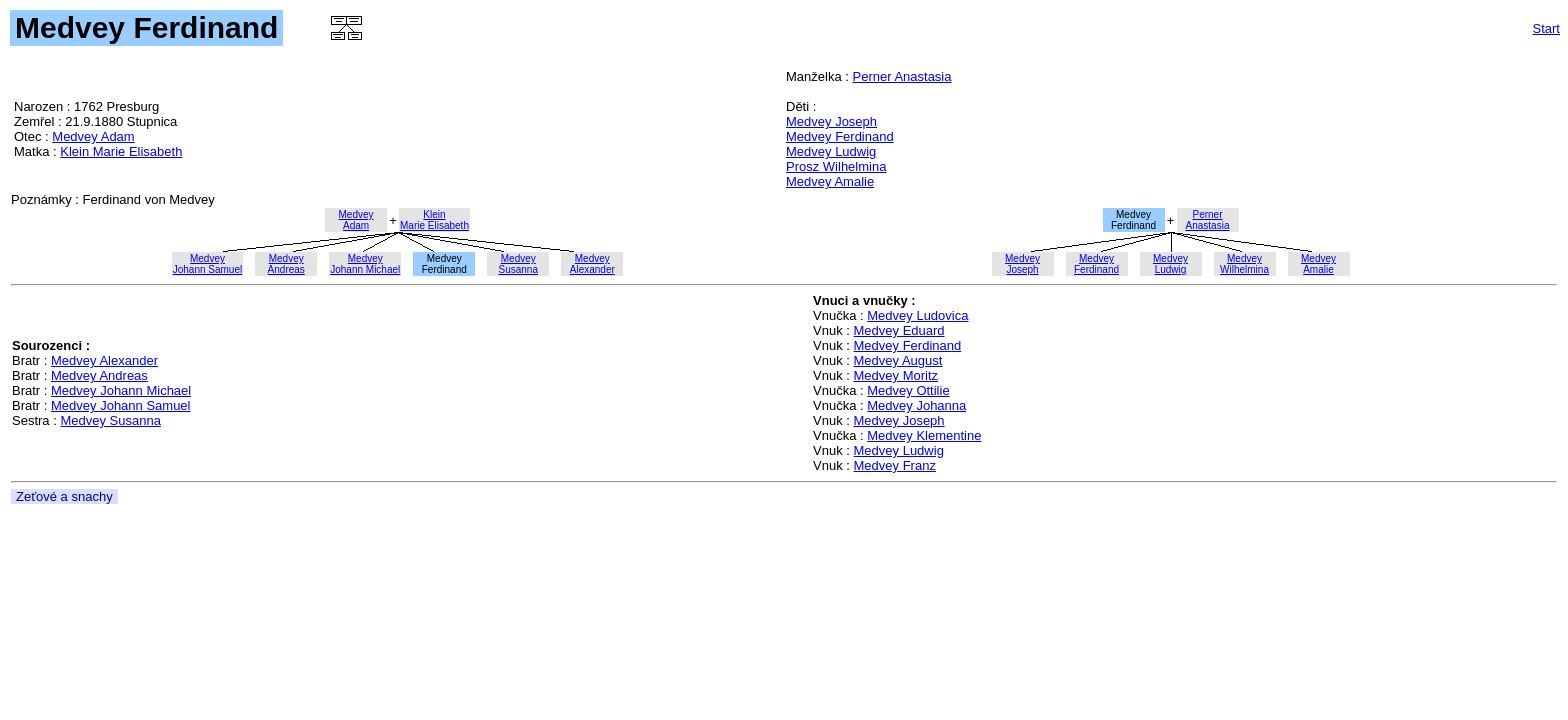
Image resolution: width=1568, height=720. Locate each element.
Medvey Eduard (899, 330)
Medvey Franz (895, 465)
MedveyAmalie (1318, 264)
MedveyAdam (356, 220)
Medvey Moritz (896, 375)
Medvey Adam (93, 136)
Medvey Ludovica (917, 315)
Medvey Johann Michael (121, 390)
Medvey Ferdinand (840, 136)
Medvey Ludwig (831, 151)
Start (1546, 28)
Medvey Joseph (831, 121)
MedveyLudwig (1170, 264)
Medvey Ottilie (908, 390)
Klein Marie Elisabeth (121, 151)
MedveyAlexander (592, 264)
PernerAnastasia (1208, 220)
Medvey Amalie (830, 181)
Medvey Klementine (924, 435)
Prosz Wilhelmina (836, 166)
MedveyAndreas (286, 264)
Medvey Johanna (916, 405)
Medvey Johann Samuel (120, 405)
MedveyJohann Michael (365, 264)
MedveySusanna (518, 264)
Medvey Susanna (110, 420)
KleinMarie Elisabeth (434, 220)
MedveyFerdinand (1096, 264)
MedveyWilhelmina (1244, 264)
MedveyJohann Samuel (208, 264)
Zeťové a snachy (64, 496)
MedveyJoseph (1022, 264)
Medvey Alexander (104, 360)
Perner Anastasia (901, 76)
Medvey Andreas (99, 375)
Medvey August (898, 360)
